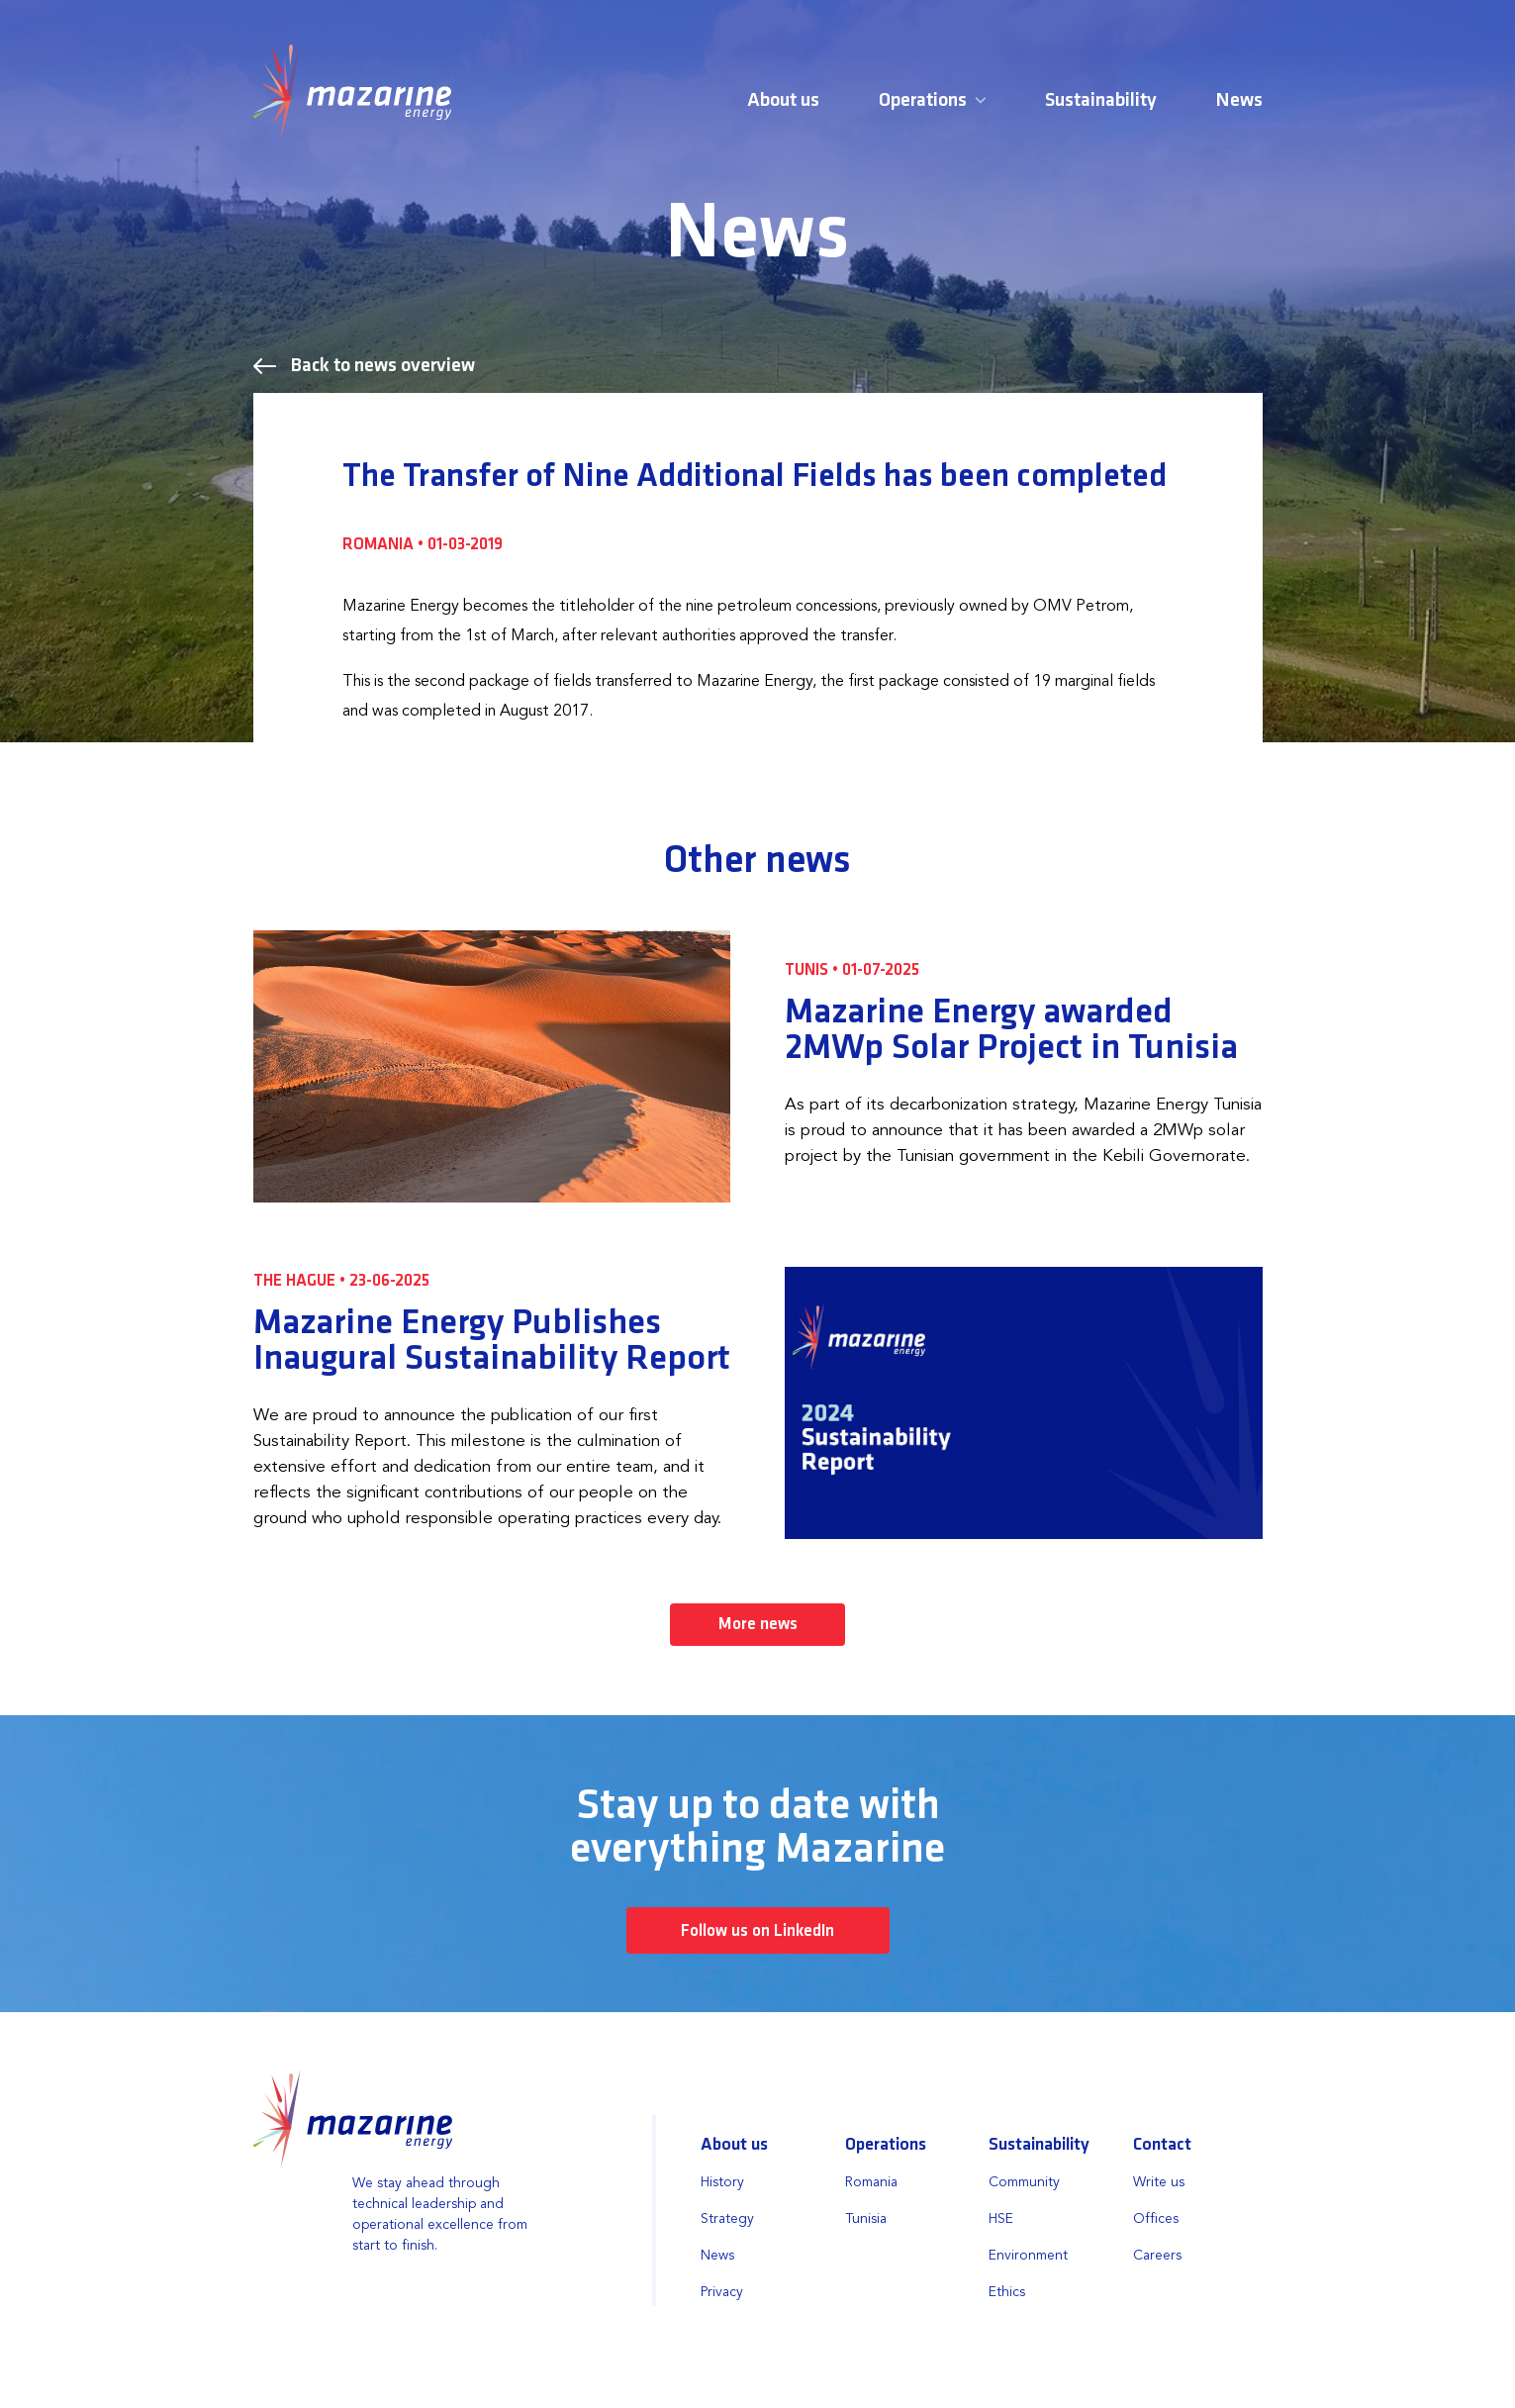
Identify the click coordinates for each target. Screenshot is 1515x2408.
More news (758, 1624)
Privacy (722, 2293)
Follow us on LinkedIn (757, 1932)
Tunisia (866, 2220)
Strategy (727, 2220)
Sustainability (1101, 101)
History (722, 2183)
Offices (1156, 2220)
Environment (1028, 2257)
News (1239, 101)
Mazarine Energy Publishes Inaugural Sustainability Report (491, 1341)
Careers (1157, 2257)
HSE (1001, 2220)
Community (1024, 2183)
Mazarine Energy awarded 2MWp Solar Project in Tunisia (1011, 1030)
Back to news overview (364, 366)
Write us (1158, 2183)
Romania (871, 2183)
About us (783, 101)
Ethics (1007, 2293)
